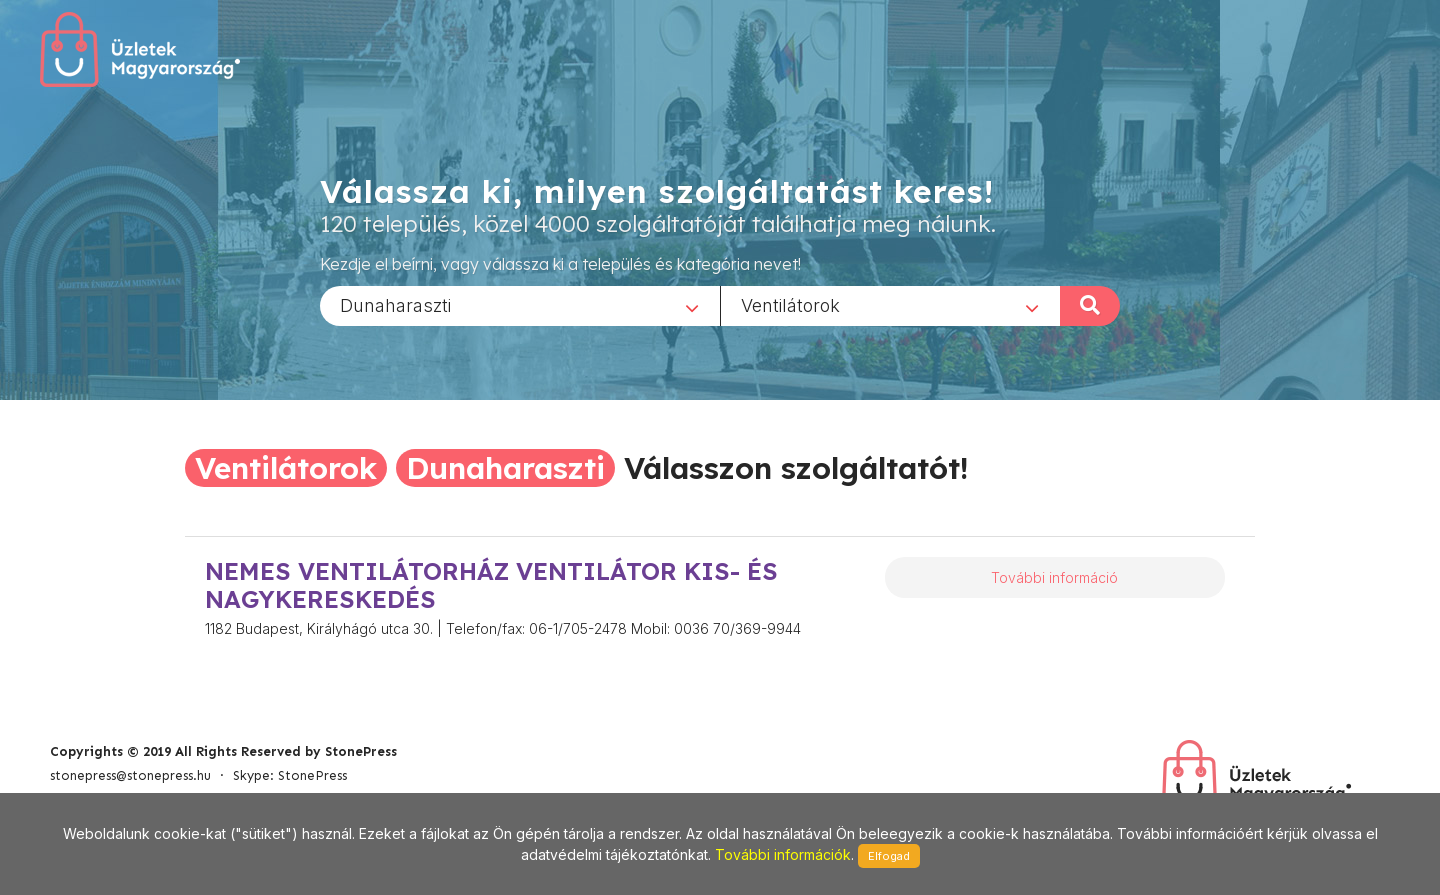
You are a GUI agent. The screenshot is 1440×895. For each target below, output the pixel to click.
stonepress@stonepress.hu (130, 775)
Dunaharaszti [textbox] (395, 304)
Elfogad (889, 856)
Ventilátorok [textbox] (790, 304)
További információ (1054, 577)
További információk (783, 854)
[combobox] (520, 305)
